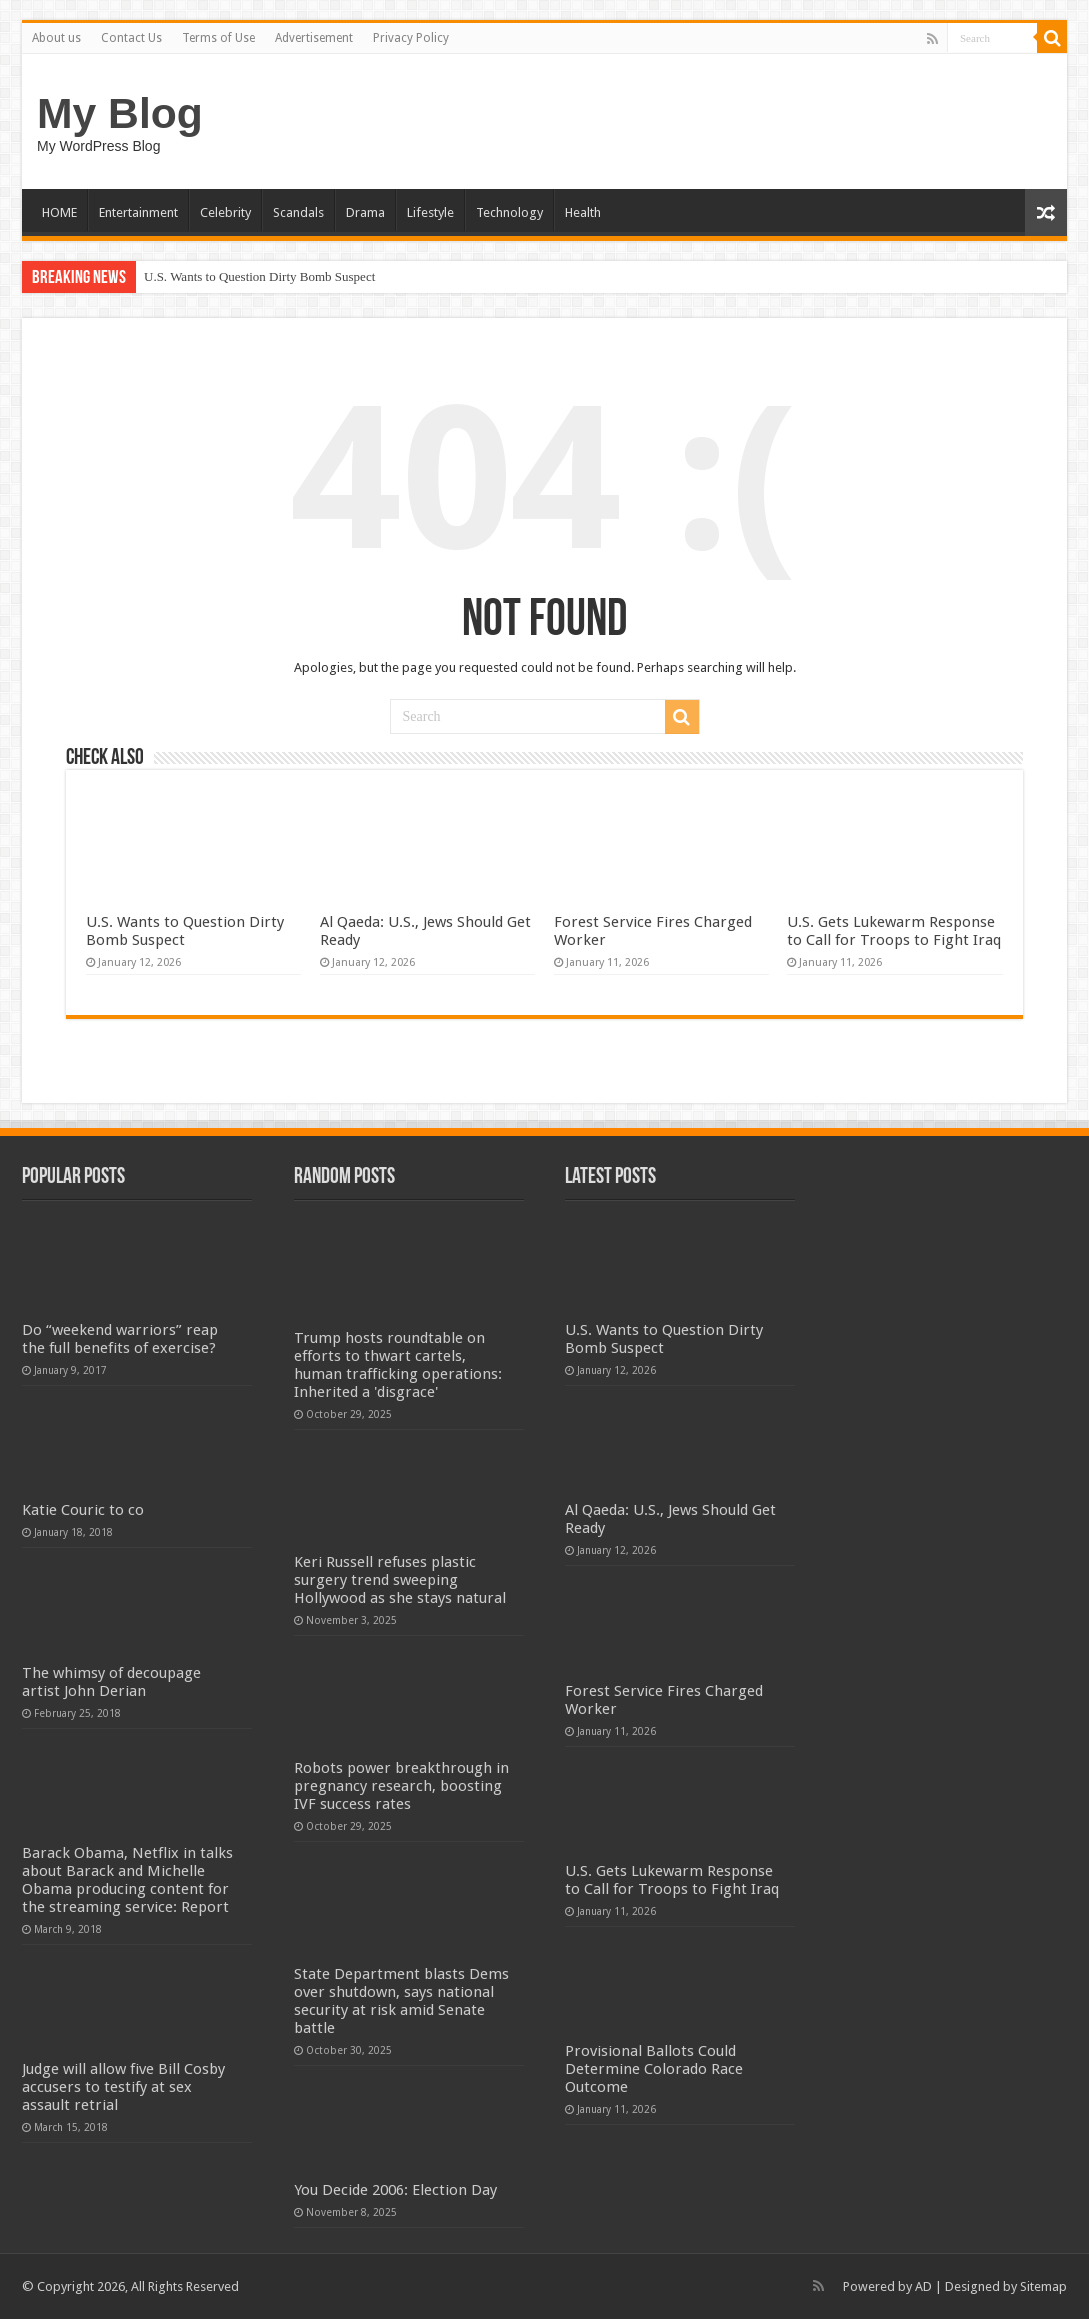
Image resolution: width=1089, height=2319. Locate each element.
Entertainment (138, 212)
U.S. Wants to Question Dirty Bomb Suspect (259, 276)
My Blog (120, 113)
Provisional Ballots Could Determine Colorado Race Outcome (654, 2069)
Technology (509, 212)
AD (923, 2286)
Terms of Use (218, 38)
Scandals (298, 212)
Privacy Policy (411, 38)
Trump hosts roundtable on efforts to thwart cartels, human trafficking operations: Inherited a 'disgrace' (398, 1365)
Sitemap (1043, 2286)
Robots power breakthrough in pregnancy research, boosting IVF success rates (401, 1786)
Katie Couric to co (83, 1510)
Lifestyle (430, 212)
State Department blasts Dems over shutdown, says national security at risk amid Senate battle (401, 2001)
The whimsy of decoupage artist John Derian (111, 1682)
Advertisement (314, 38)
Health (583, 212)
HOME (59, 212)
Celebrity (225, 212)
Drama (365, 212)
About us (56, 38)
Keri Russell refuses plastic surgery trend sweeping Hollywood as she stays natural (400, 1580)
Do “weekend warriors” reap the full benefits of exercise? (120, 1339)
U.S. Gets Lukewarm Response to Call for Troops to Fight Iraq (894, 931)
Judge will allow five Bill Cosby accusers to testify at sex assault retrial (123, 2087)
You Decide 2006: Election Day (395, 2190)
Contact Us (131, 38)
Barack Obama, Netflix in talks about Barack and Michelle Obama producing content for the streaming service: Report (127, 1880)
